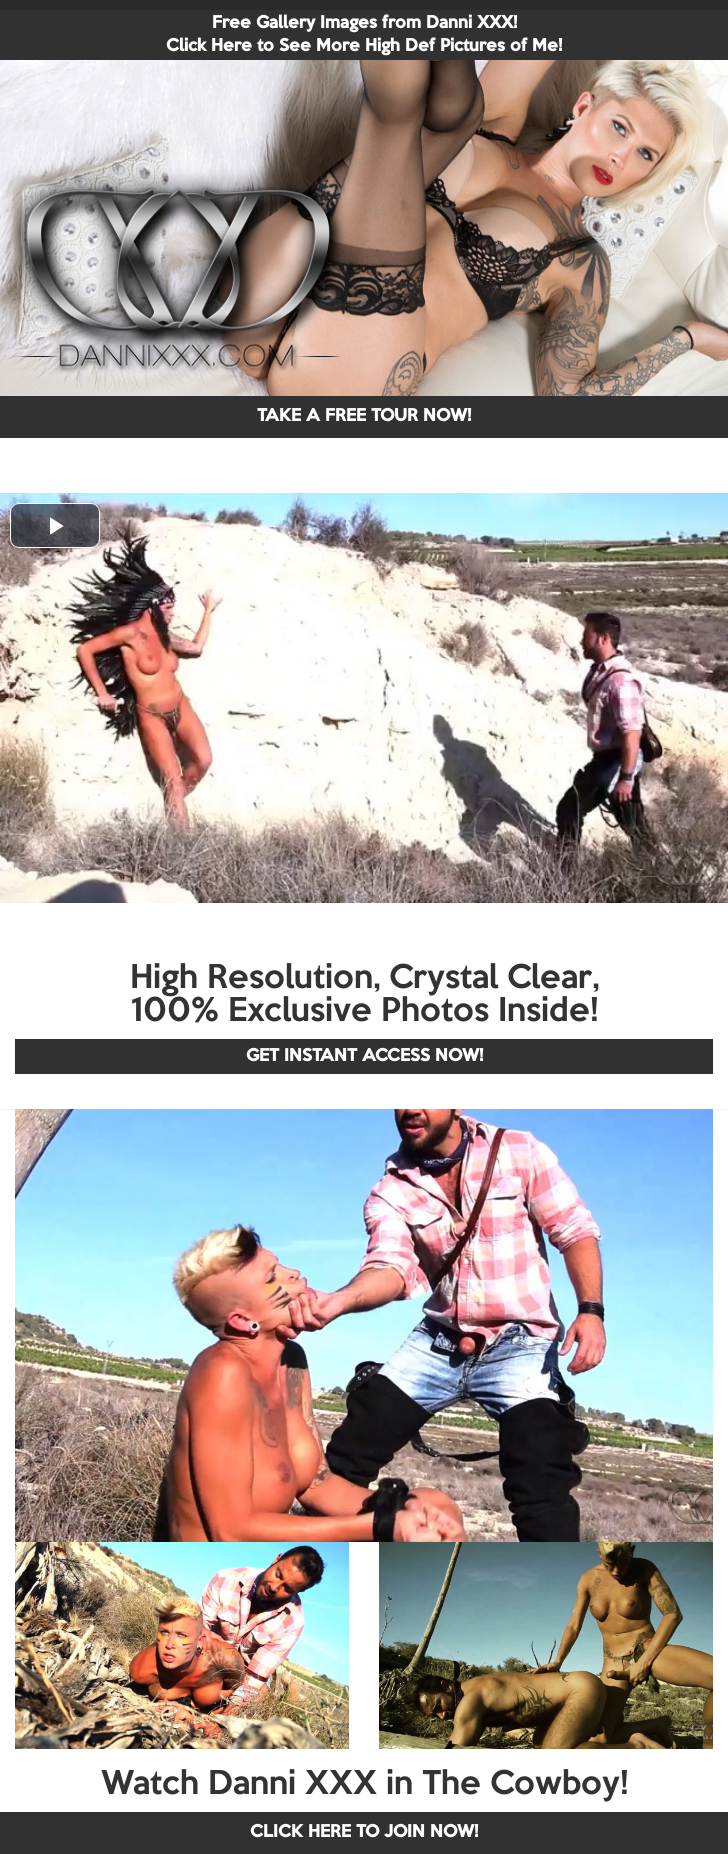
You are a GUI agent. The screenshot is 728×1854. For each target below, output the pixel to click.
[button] (55, 525)
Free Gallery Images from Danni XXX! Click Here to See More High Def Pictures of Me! (364, 35)
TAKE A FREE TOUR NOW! (364, 416)
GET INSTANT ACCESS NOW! (364, 1056)
